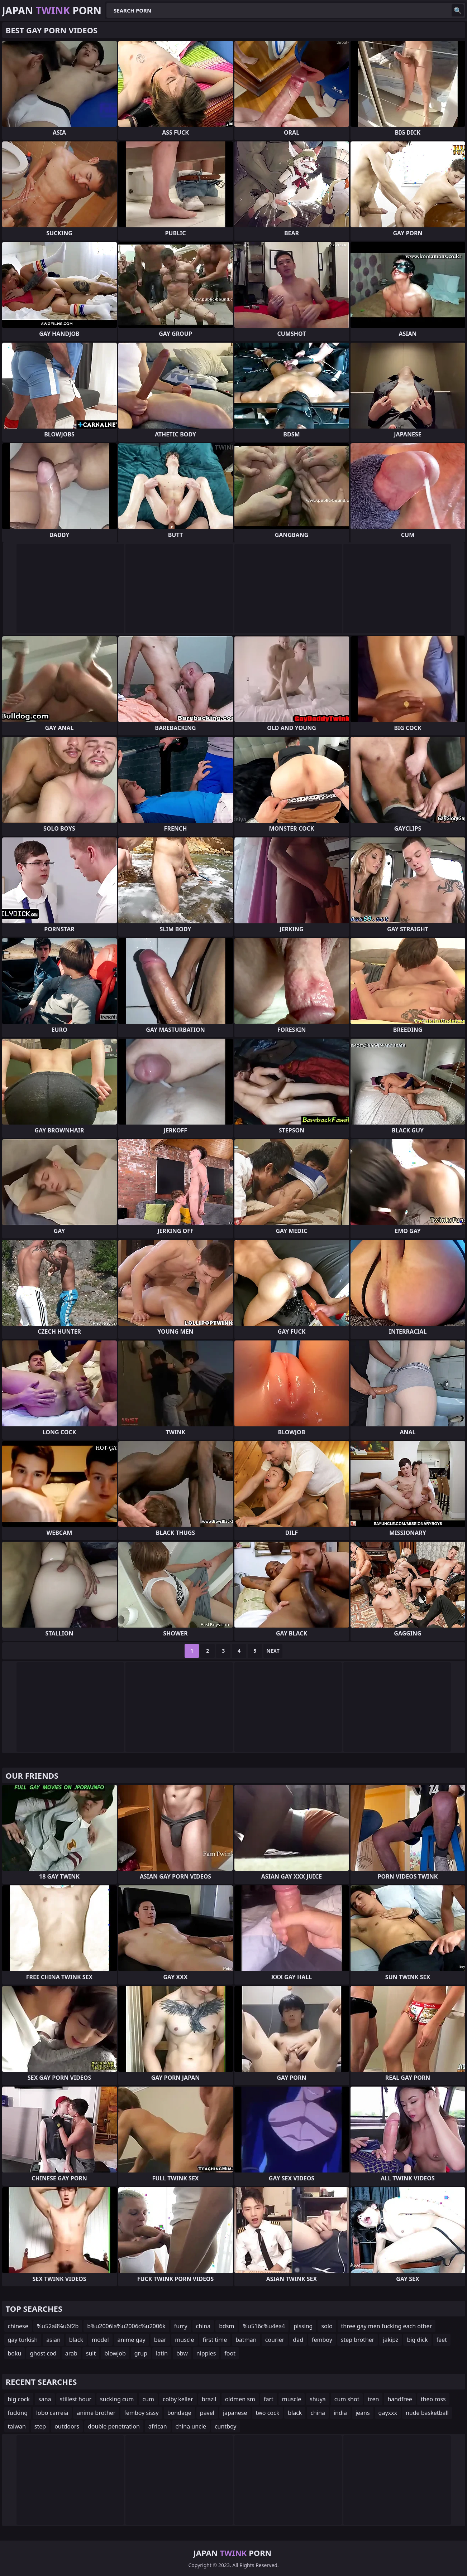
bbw (182, 2353)
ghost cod (43, 2353)
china (203, 2326)
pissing (303, 2326)
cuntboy (226, 2426)
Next (273, 1650)
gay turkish (23, 2340)
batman (245, 2340)
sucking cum (117, 2399)
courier (275, 2340)
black (76, 2340)
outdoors (66, 2426)
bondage (179, 2413)
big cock (19, 2399)
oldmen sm (240, 2399)
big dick (417, 2340)
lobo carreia (52, 2413)
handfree (399, 2399)
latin (162, 2353)
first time (215, 2340)
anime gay (132, 2340)
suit (91, 2353)
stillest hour (76, 2399)
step (40, 2426)
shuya (318, 2399)
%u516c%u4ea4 (264, 2326)
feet (442, 2340)
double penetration (114, 2426)
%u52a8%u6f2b (57, 2326)
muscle (184, 2340)
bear (160, 2340)
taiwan (17, 2426)
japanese (235, 2413)
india (340, 2413)
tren (373, 2399)
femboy (322, 2340)
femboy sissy (141, 2413)
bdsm (226, 2326)
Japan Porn (52, 10)
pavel (207, 2413)
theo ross (433, 2399)
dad (298, 2340)
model (100, 2340)
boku (15, 2353)
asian (53, 2340)
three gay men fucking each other (386, 2326)
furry (180, 2326)
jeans (363, 2413)
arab (71, 2353)
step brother (358, 2340)
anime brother (96, 2413)
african (157, 2426)
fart (268, 2399)
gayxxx (387, 2413)
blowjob (115, 2353)
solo (326, 2326)
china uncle (191, 2426)
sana (44, 2399)
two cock (267, 2413)
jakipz (390, 2340)
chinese (18, 2326)
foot (229, 2353)
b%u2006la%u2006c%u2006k (126, 2326)
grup (140, 2353)
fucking (18, 2413)
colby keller (178, 2399)
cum (148, 2399)
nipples (206, 2353)
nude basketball (427, 2413)
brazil (209, 2399)
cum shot (346, 2399)
